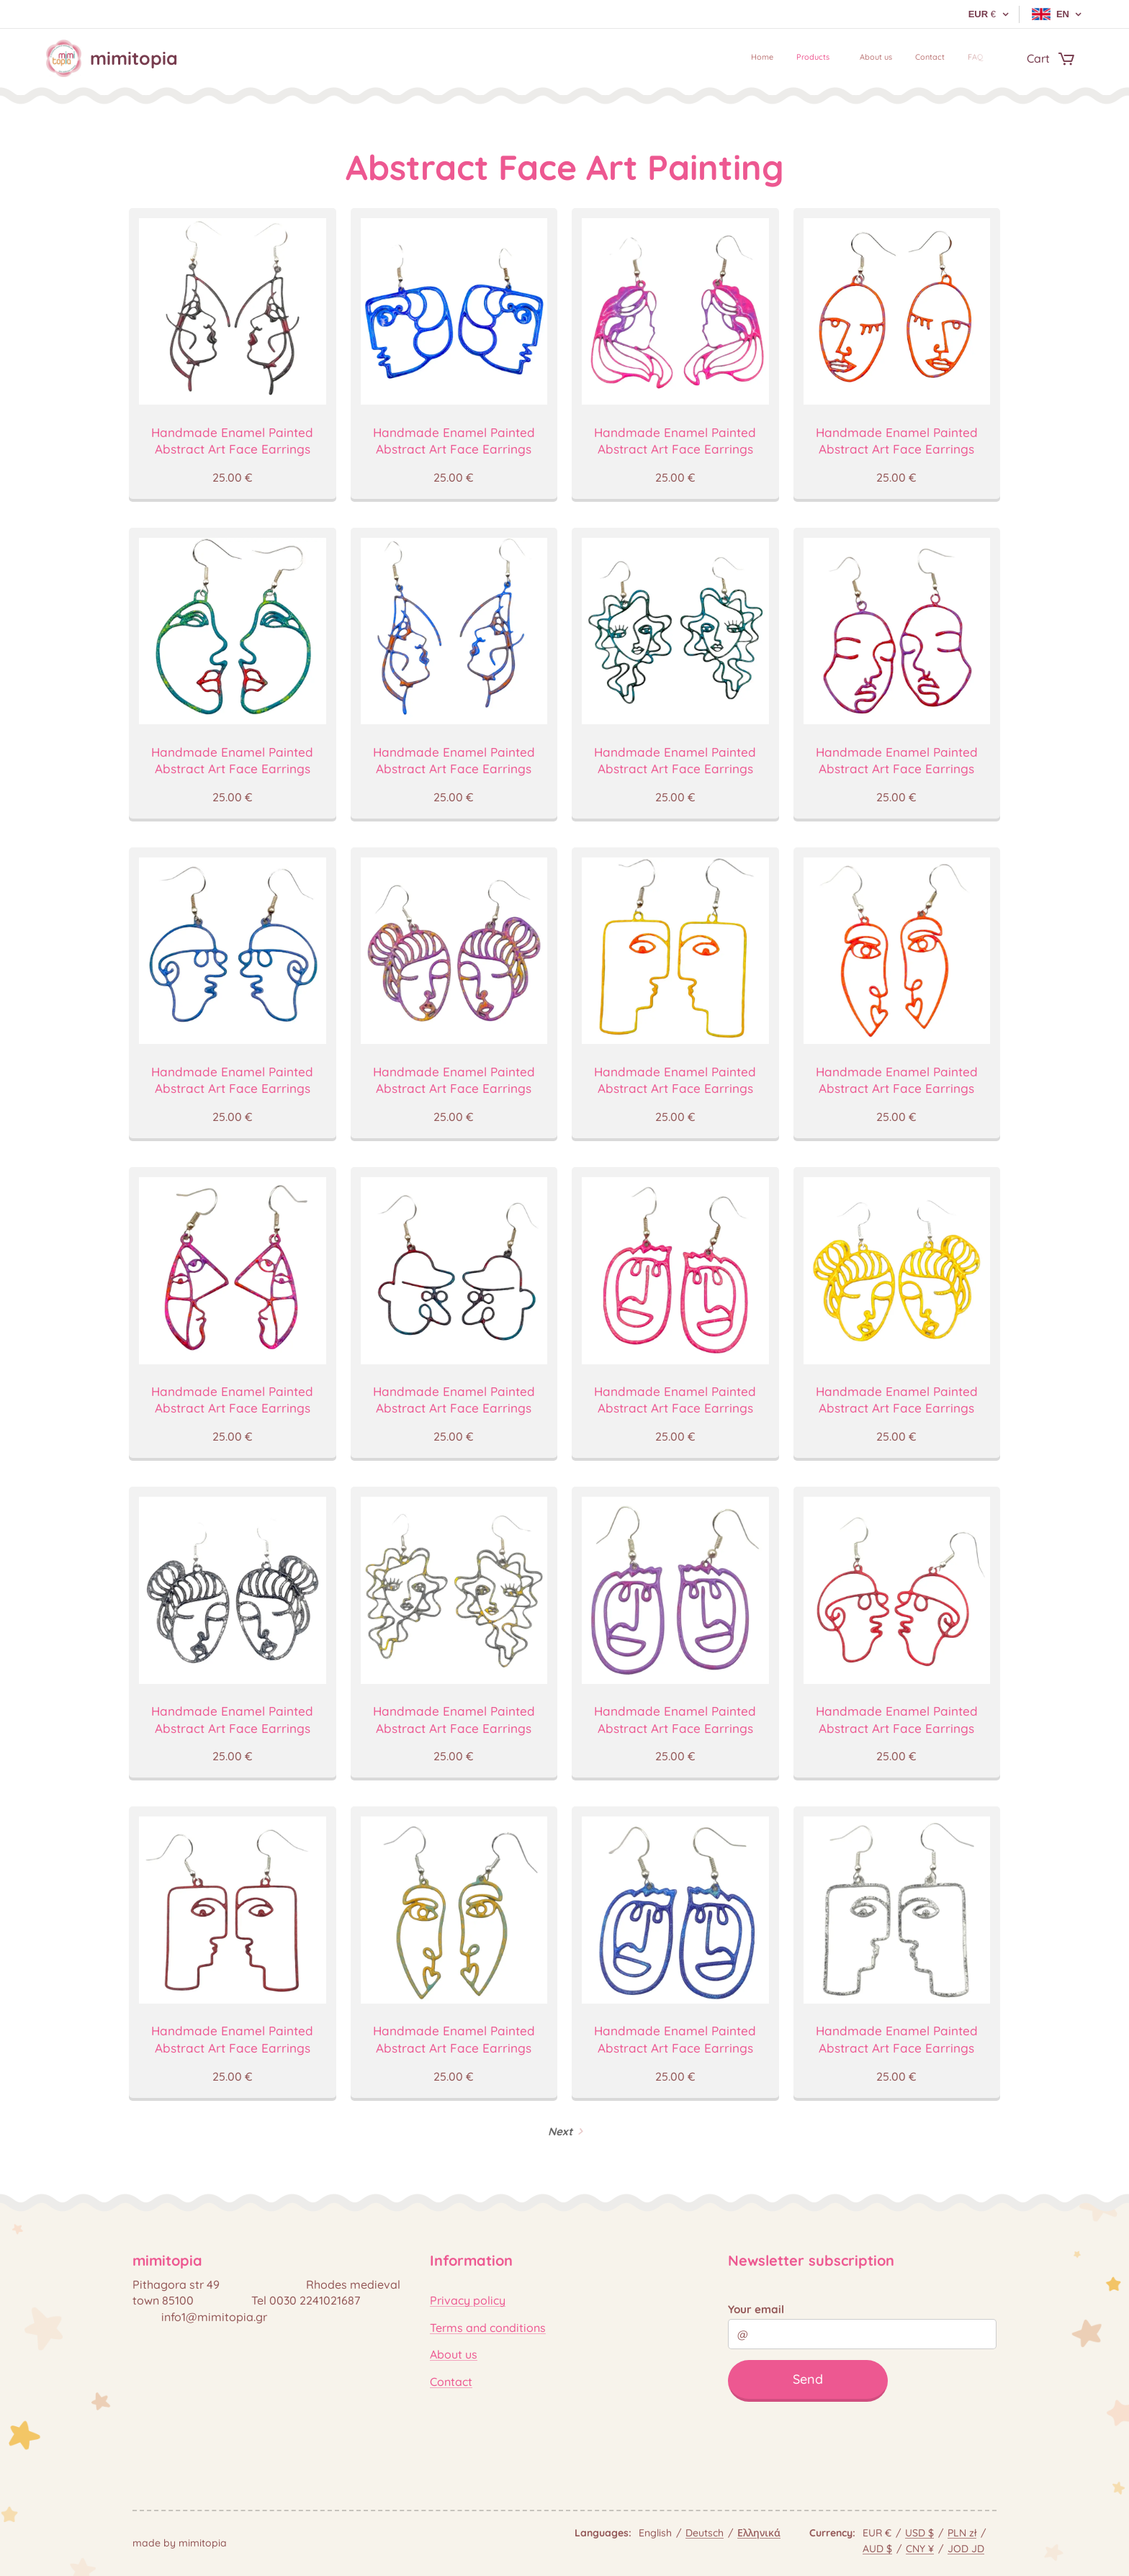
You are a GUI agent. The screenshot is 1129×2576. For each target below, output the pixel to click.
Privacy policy (467, 2300)
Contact (451, 2381)
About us (453, 2354)
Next (560, 2131)
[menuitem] (887, 58)
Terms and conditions (488, 2327)
